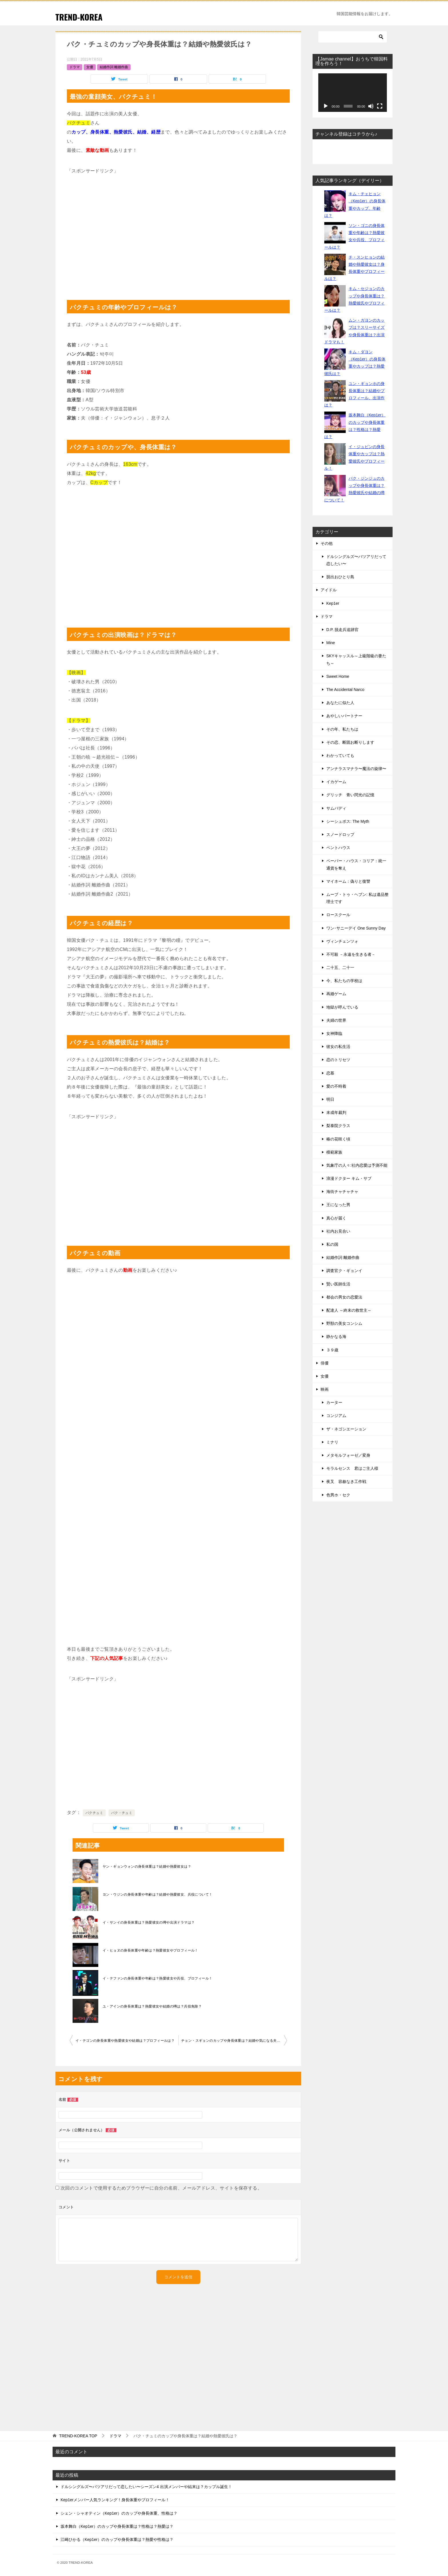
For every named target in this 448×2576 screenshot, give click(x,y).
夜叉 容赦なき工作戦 (346, 1481)
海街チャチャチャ (342, 1191)
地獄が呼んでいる (342, 1007)
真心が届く (336, 1218)
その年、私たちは (342, 729)
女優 (89, 67)
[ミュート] (371, 106)
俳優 (325, 1363)
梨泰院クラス (338, 1125)
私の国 (332, 1244)
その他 (327, 543)
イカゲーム (336, 781)
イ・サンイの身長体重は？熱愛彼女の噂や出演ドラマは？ (149, 1922)
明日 (330, 1099)
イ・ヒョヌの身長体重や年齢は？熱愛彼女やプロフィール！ (150, 1950)
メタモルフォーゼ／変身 (348, 1455)
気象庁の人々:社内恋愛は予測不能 (356, 1165)
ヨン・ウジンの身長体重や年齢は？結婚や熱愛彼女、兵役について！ (157, 1894)
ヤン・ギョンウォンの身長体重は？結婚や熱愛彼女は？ (147, 1866)
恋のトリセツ (338, 1059)
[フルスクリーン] (380, 106)
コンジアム (336, 1415)
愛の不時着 (336, 1086)
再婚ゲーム (336, 993)
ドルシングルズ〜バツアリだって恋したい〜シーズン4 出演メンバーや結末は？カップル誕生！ (146, 2486)
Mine (330, 642)
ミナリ (332, 1442)
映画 (325, 1389)
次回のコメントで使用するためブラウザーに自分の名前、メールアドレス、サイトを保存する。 (161, 2188)
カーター (334, 1402)
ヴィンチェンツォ (342, 941)
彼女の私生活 (338, 1046)
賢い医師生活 (338, 1284)
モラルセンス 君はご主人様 (352, 1468)
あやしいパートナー (344, 715)
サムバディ (336, 808)
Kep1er (332, 603)
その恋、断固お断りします (350, 742)
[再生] (326, 106)
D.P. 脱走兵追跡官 (342, 629)
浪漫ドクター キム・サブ (348, 1178)
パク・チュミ (121, 1813)
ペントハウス (338, 847)
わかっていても (340, 755)
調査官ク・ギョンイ (344, 1270)
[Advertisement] (178, 234)
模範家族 (334, 1152)
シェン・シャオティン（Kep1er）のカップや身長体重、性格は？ (119, 2513)
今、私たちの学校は (344, 980)
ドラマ (74, 67)
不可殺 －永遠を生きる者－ (350, 954)
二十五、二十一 (340, 967)
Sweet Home (337, 676)
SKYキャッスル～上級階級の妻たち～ (356, 659)
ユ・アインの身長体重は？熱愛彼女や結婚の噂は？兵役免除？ (152, 2006)
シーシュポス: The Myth (347, 821)
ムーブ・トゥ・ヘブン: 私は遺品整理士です (357, 898)
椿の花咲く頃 (338, 1139)
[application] (352, 92)
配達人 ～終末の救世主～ (348, 1310)
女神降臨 (334, 1033)
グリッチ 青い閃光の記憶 (350, 795)
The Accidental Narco (345, 689)
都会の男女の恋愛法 (344, 1297)
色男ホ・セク (338, 1495)
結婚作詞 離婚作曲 (114, 67)
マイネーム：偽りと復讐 (348, 881)
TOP (78, 2436)
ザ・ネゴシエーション (346, 1429)
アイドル (329, 590)
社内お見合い (338, 1231)
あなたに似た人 (340, 702)
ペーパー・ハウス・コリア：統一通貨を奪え (356, 864)
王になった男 (338, 1204)
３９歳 (332, 1350)
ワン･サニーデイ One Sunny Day (356, 928)
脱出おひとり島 (340, 577)
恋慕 (330, 1073)
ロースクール (338, 914)
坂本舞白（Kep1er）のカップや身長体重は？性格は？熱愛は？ (117, 2526)
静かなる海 (336, 1336)
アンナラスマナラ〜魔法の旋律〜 (356, 768)
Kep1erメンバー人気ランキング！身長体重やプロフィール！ (115, 2500)
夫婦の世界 (336, 1020)
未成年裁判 (336, 1112)
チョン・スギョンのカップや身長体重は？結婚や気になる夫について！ (234, 2041)
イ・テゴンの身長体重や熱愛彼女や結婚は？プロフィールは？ (125, 2041)
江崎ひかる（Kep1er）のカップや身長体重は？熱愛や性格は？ (117, 2539)
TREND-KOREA (79, 16)
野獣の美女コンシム (344, 1323)
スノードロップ (340, 834)
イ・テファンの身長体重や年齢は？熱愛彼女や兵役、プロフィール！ (157, 1978)
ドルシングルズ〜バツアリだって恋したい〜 (356, 560)
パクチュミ (94, 1813)
